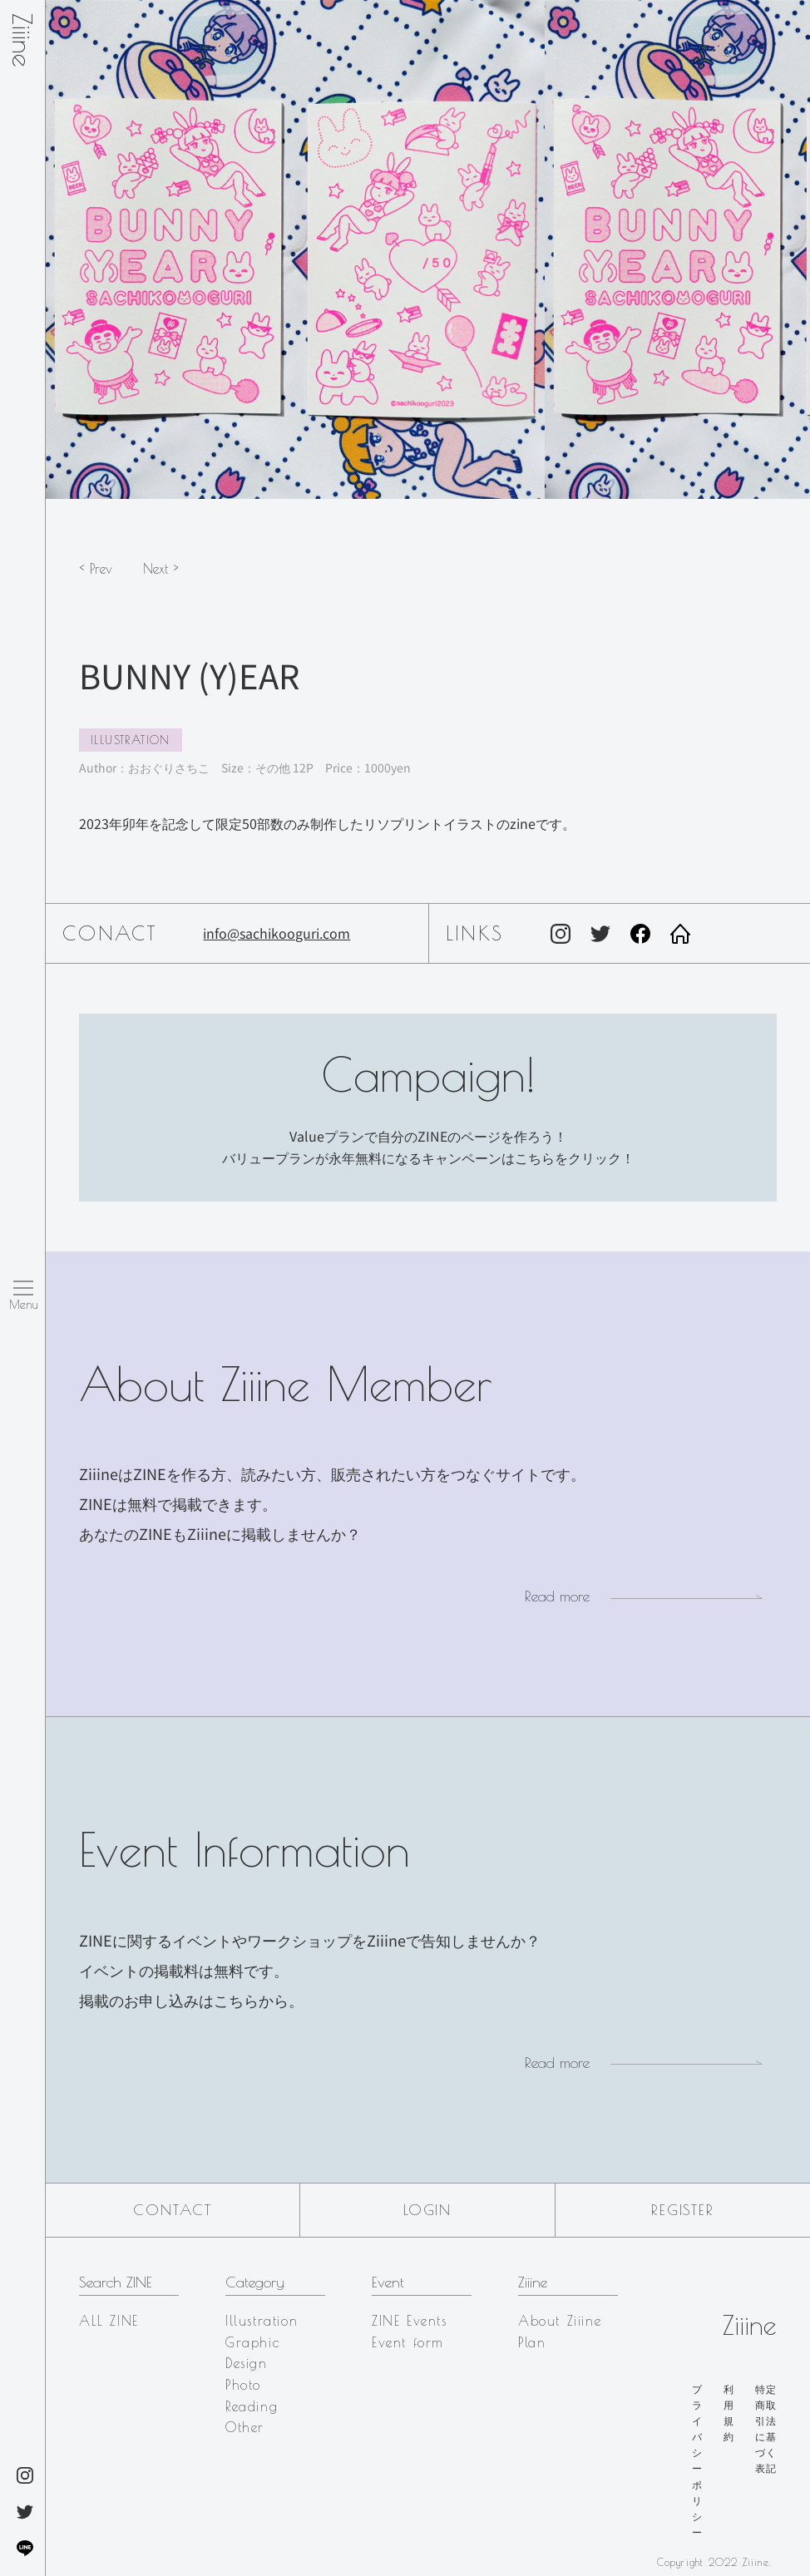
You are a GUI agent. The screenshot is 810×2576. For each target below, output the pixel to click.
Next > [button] (161, 568)
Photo (243, 2384)
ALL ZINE (109, 2320)
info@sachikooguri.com (276, 933)
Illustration (130, 740)
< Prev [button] (95, 568)
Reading (251, 2406)
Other (244, 2427)
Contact (172, 2209)
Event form (408, 2342)
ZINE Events (409, 2320)
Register (682, 2209)
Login (427, 2209)
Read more (557, 1596)
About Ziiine (559, 2320)
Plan (532, 2342)
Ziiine (22, 40)
